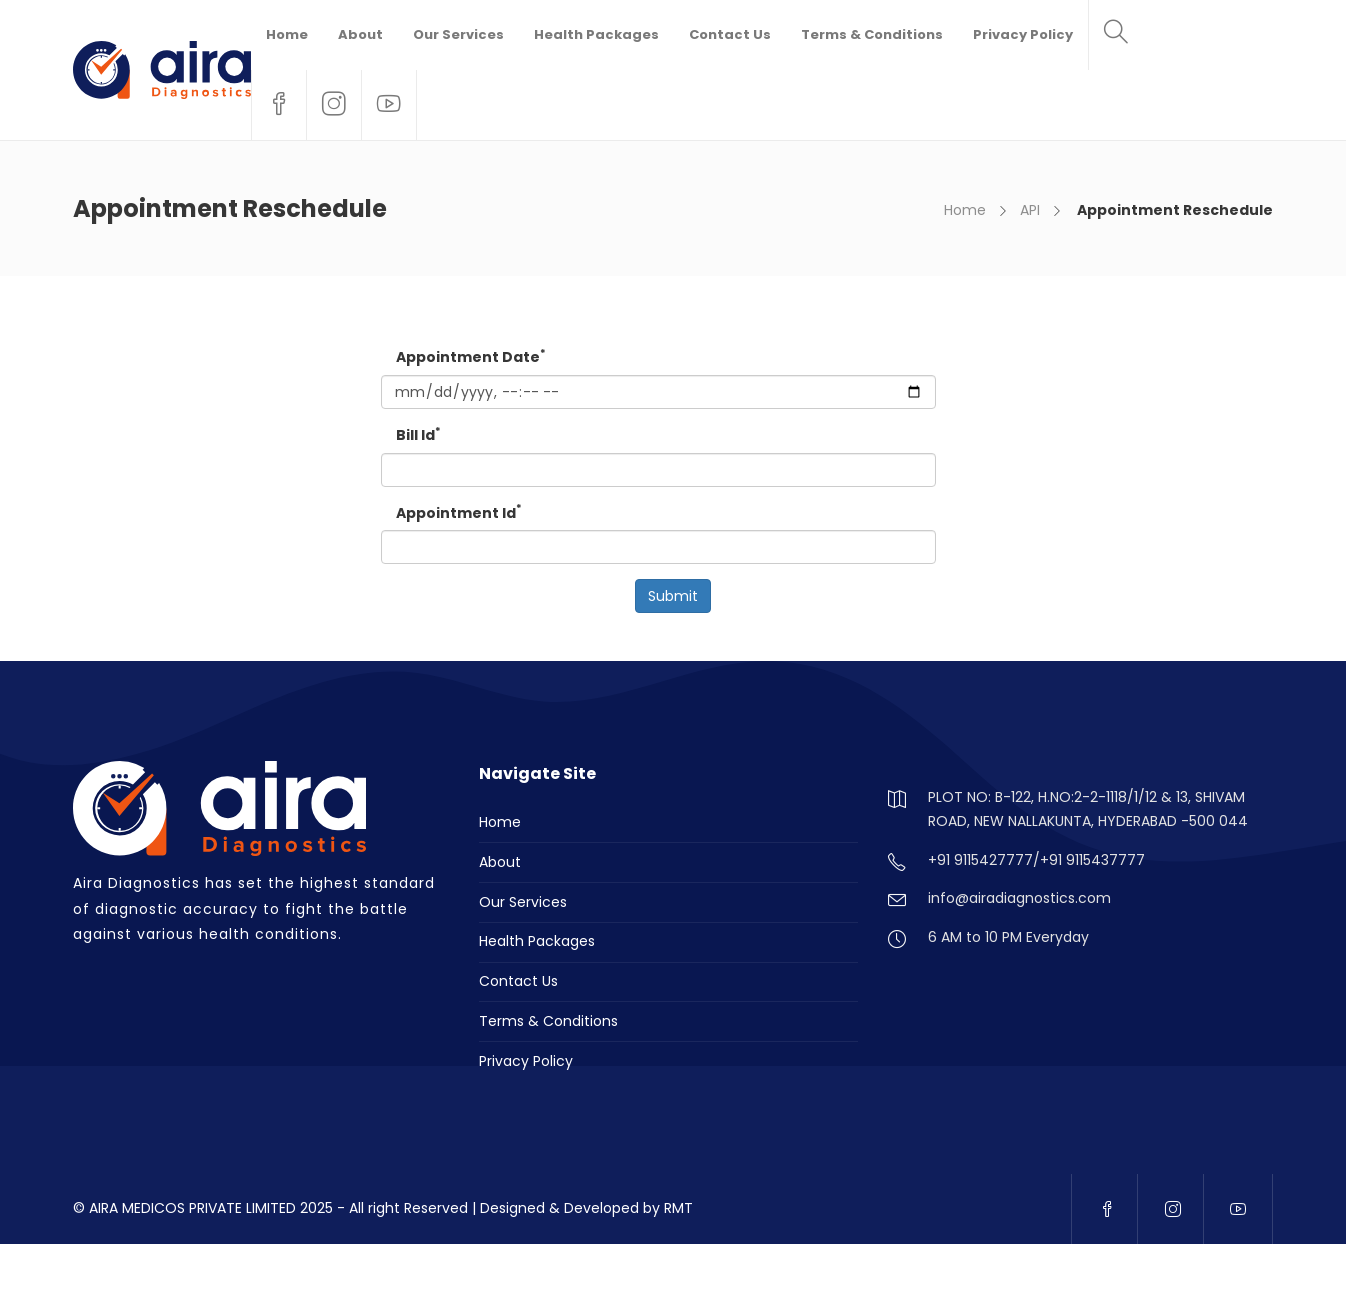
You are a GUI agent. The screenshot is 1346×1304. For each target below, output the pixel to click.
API (1030, 210)
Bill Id (418, 434)
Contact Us (730, 34)
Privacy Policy (1023, 34)
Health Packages (596, 34)
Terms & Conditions (872, 34)
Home (287, 34)
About (360, 34)
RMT (678, 1208)
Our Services (458, 34)
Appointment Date (471, 356)
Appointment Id (459, 512)
